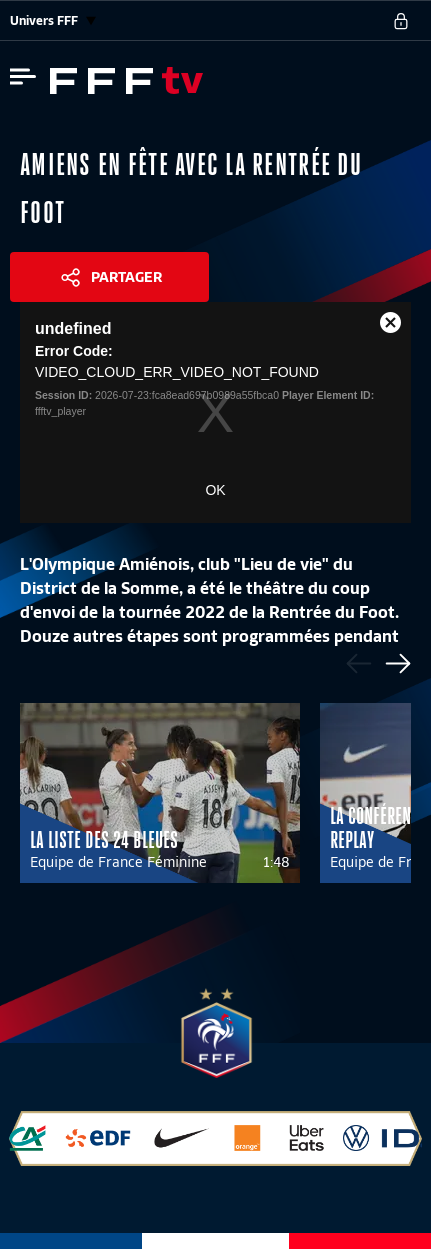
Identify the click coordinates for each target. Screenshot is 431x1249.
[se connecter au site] (401, 21)
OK (215, 490)
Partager (126, 277)
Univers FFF (53, 20)
